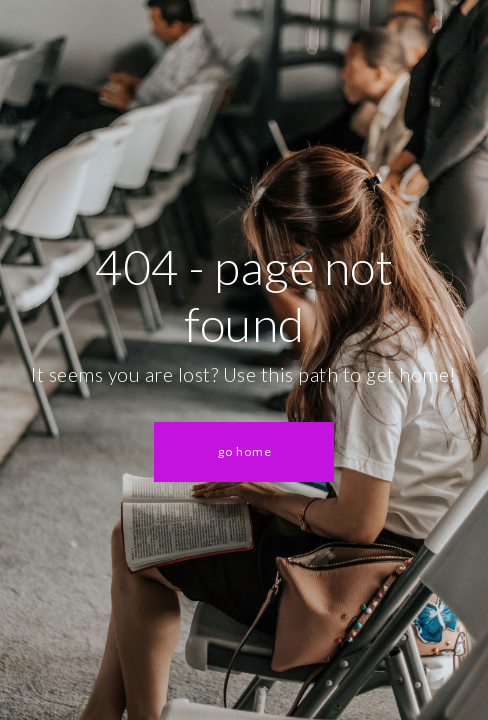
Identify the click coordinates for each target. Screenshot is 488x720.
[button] (244, 452)
